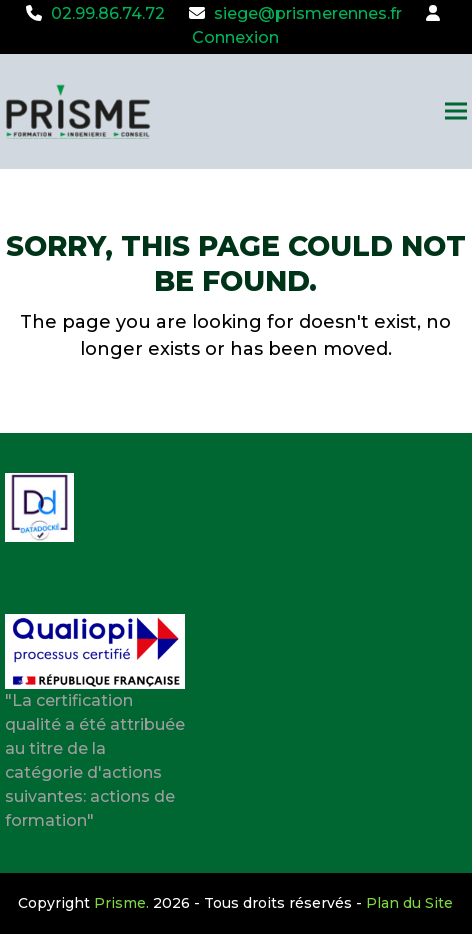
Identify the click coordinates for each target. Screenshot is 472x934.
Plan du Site (409, 903)
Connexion (235, 37)
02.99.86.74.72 (108, 13)
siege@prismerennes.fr (308, 13)
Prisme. (121, 903)
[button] (456, 111)
